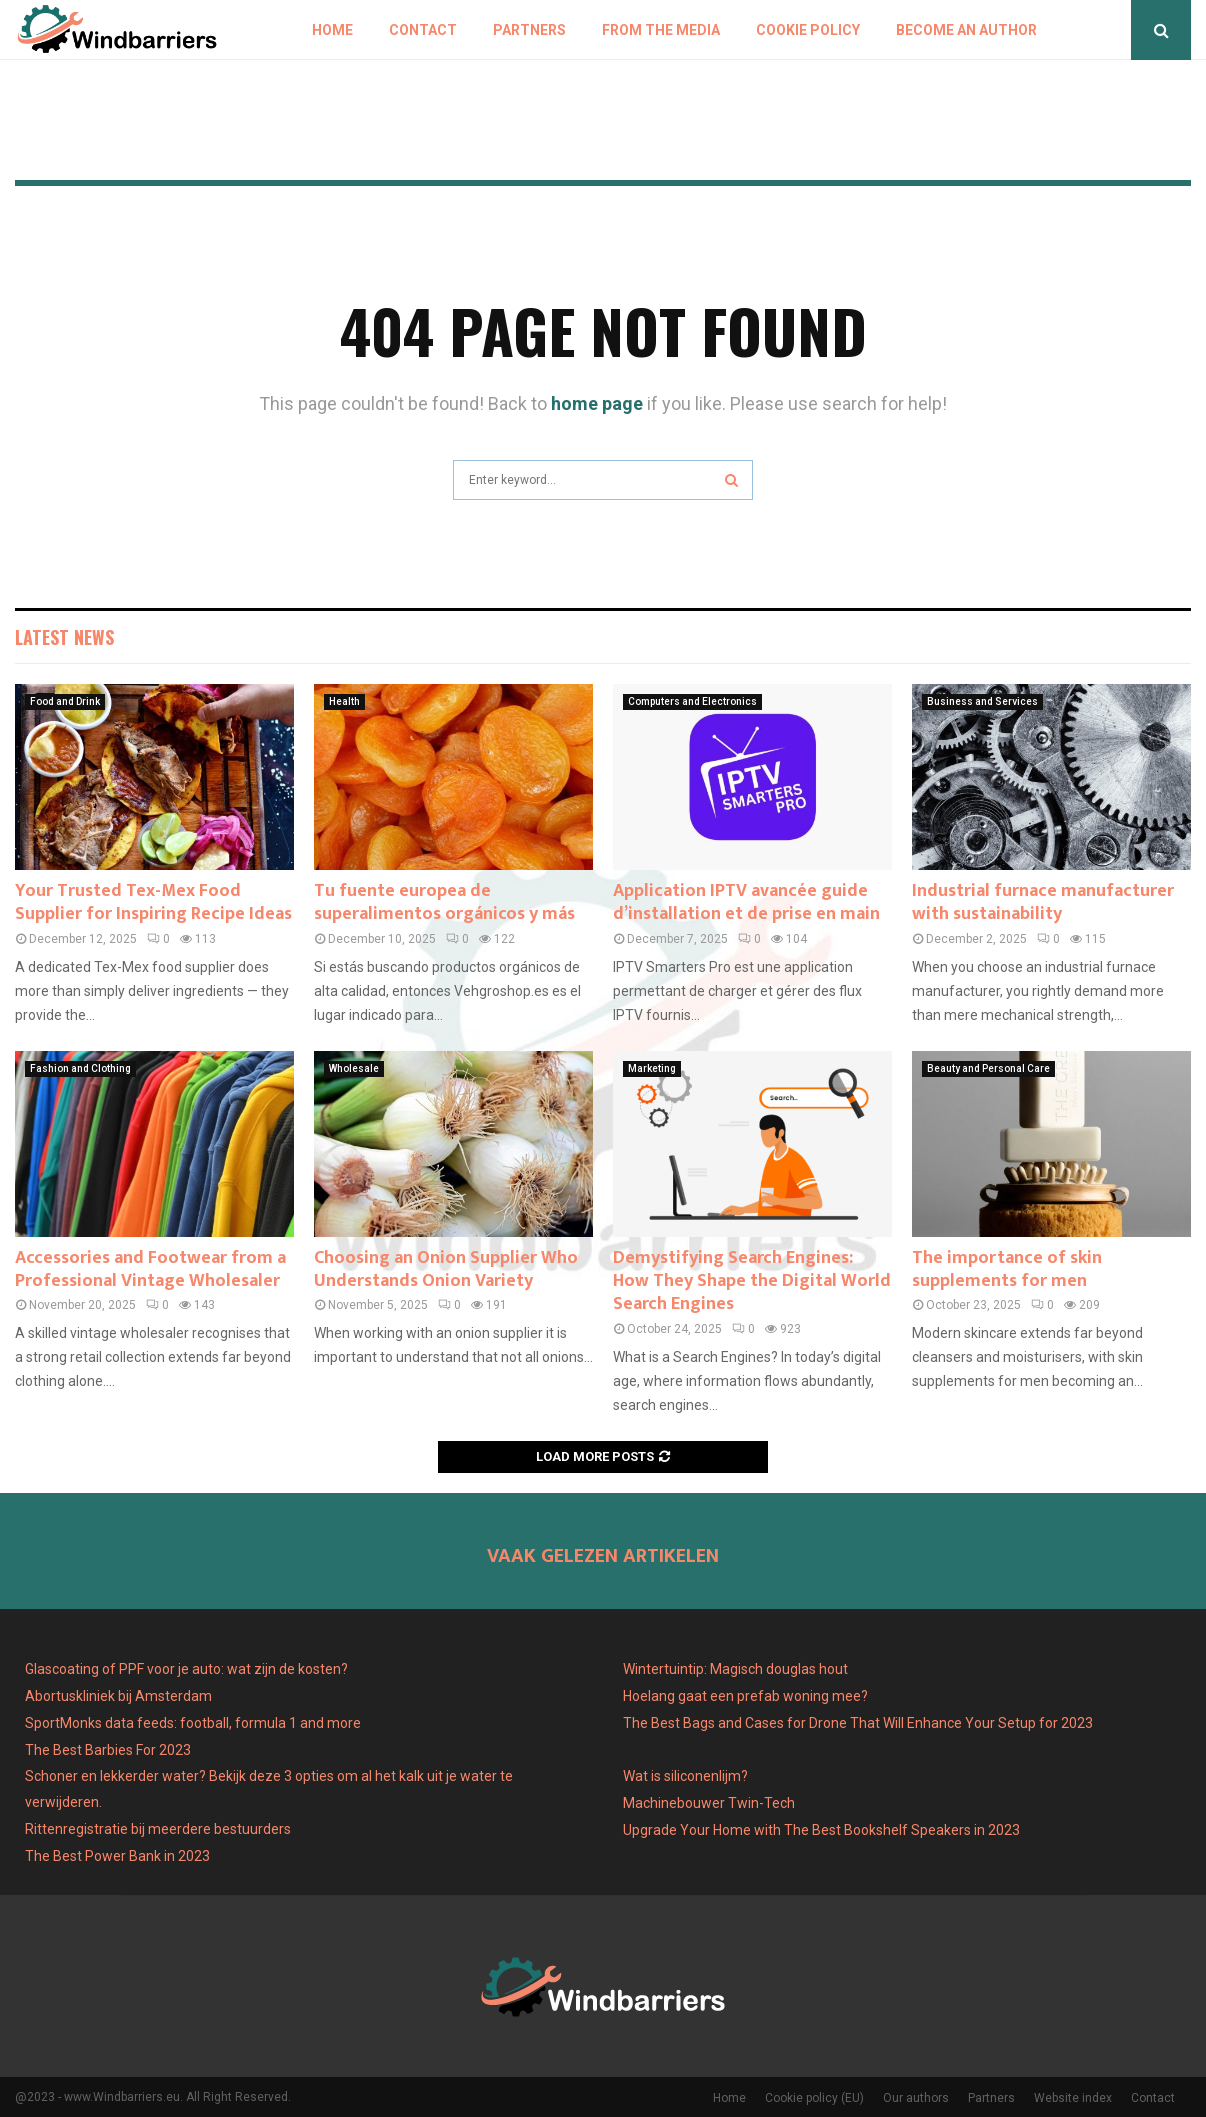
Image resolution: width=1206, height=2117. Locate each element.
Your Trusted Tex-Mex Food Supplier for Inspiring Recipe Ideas (153, 902)
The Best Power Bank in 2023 (117, 1856)
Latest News (64, 637)
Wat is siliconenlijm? (685, 1776)
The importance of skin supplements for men (1007, 1269)
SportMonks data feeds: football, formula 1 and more (193, 1723)
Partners (529, 30)
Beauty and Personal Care (988, 1068)
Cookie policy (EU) (814, 2098)
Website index (1073, 2098)
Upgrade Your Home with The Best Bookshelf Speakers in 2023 (821, 1830)
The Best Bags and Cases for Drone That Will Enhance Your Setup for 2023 (858, 1723)
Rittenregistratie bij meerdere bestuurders (158, 1829)
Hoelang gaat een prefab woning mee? (745, 1696)
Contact (423, 30)
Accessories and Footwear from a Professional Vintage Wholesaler (150, 1269)
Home (332, 30)
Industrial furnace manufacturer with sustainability (1043, 902)
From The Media (661, 30)
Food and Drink (65, 701)
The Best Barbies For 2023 (108, 1750)
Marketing (652, 1068)
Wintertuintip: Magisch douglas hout (735, 1669)
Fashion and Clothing (80, 1068)
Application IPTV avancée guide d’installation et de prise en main (746, 902)
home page (597, 403)
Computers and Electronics (692, 701)
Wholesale (354, 1068)
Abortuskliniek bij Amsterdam (118, 1696)
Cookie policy (808, 30)
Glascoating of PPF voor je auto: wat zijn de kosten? (186, 1669)
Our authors (916, 2098)
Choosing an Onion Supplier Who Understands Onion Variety (446, 1269)
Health (344, 701)
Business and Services (982, 701)
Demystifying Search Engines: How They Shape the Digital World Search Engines (752, 1281)
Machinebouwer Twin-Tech (710, 1803)
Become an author (966, 30)
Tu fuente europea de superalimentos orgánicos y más (444, 902)
